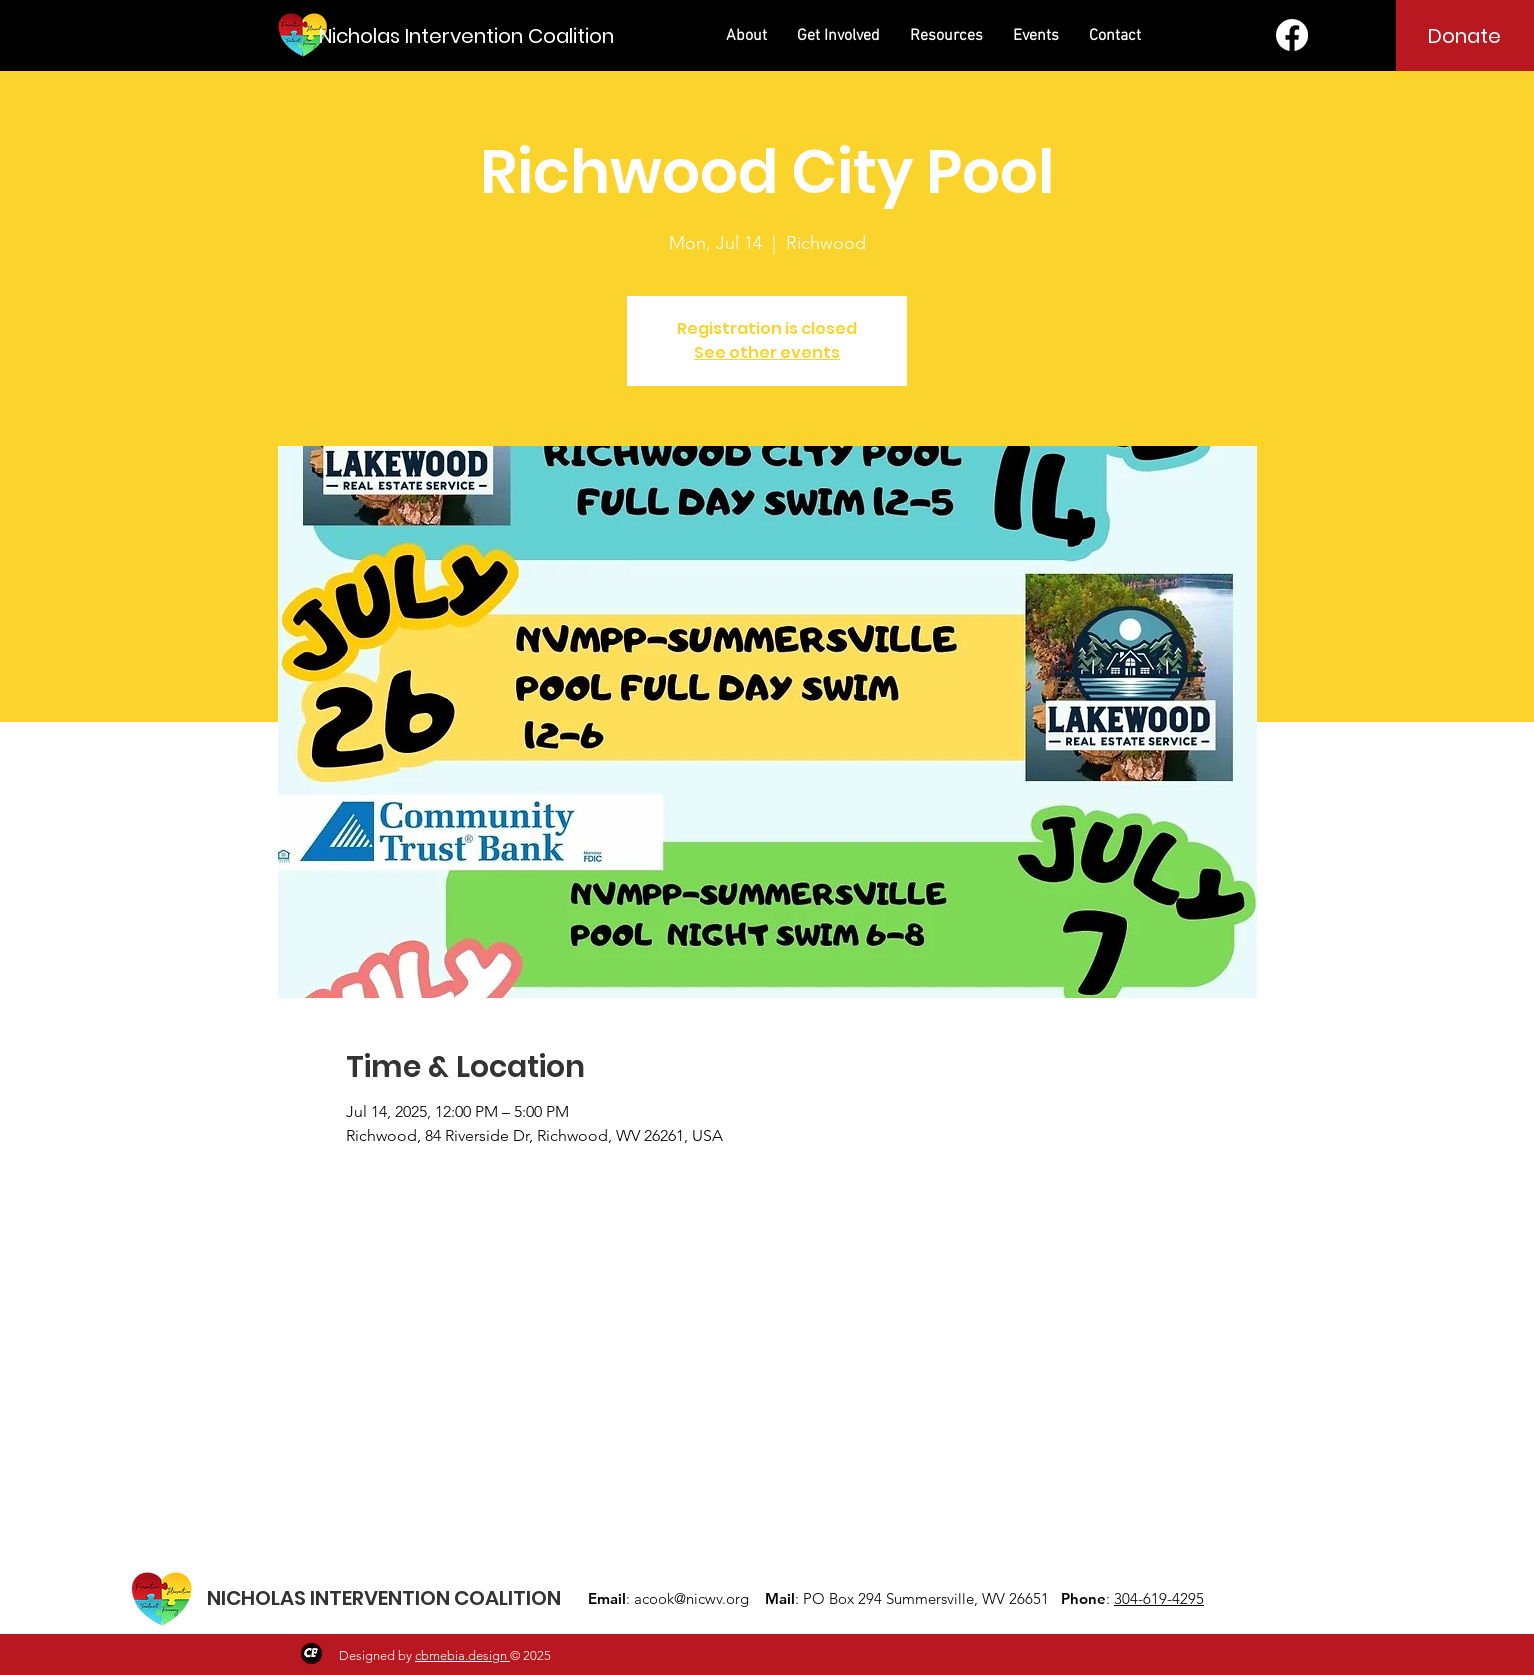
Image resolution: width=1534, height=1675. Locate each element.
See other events (767, 352)
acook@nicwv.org (691, 1598)
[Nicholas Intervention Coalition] (466, 35)
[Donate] (1464, 36)
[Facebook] (1292, 35)
